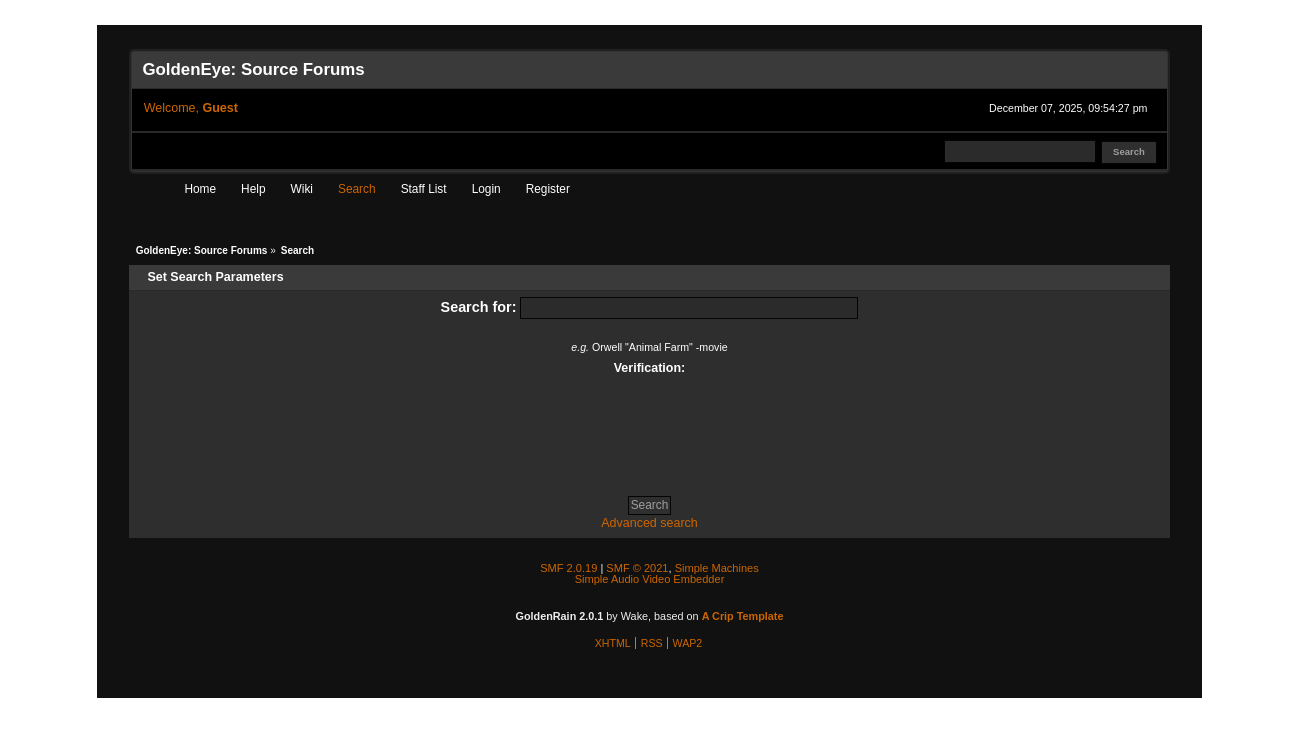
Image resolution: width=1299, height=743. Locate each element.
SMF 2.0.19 (568, 568)
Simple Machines (717, 568)
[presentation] (649, 428)
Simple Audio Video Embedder (650, 579)
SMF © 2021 (637, 568)
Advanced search (649, 523)
